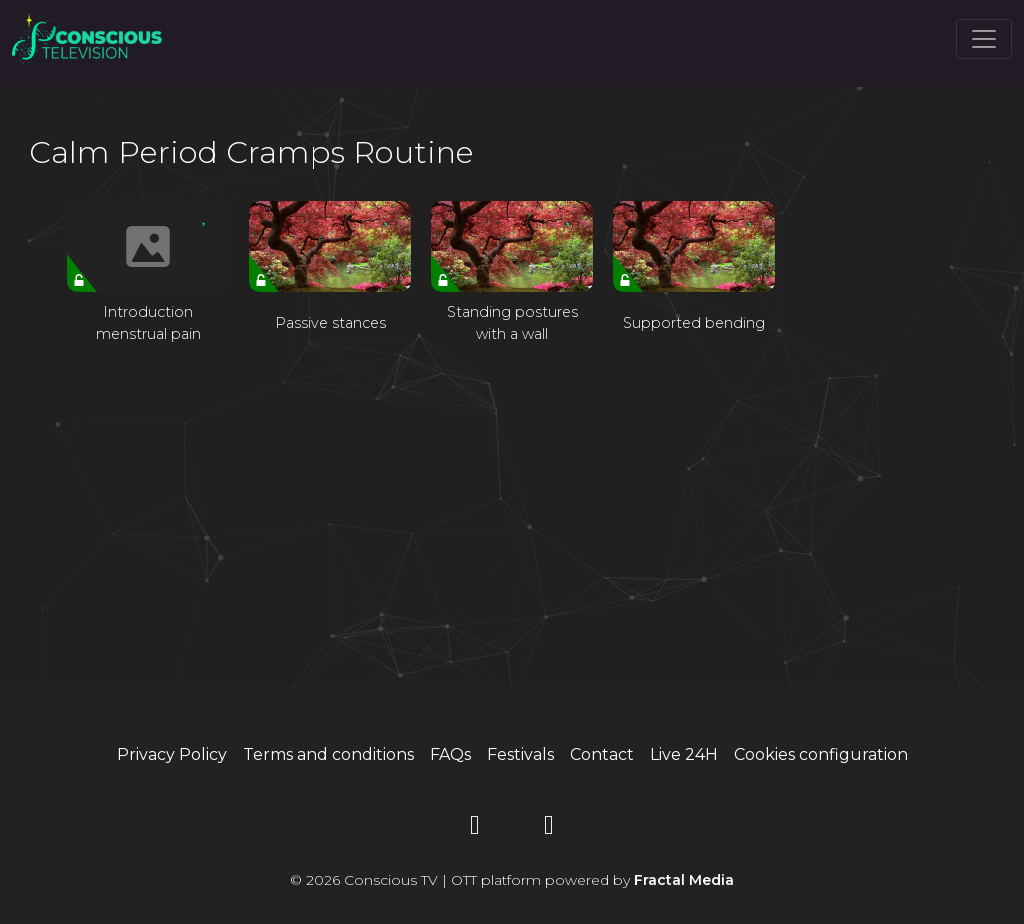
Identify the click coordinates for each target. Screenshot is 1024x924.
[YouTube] (475, 828)
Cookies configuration (821, 754)
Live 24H (684, 754)
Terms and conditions (328, 754)
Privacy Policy (172, 754)
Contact (602, 754)
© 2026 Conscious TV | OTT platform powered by (512, 880)
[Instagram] (549, 828)
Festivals (520, 754)
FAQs (450, 754)
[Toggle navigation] (984, 39)
